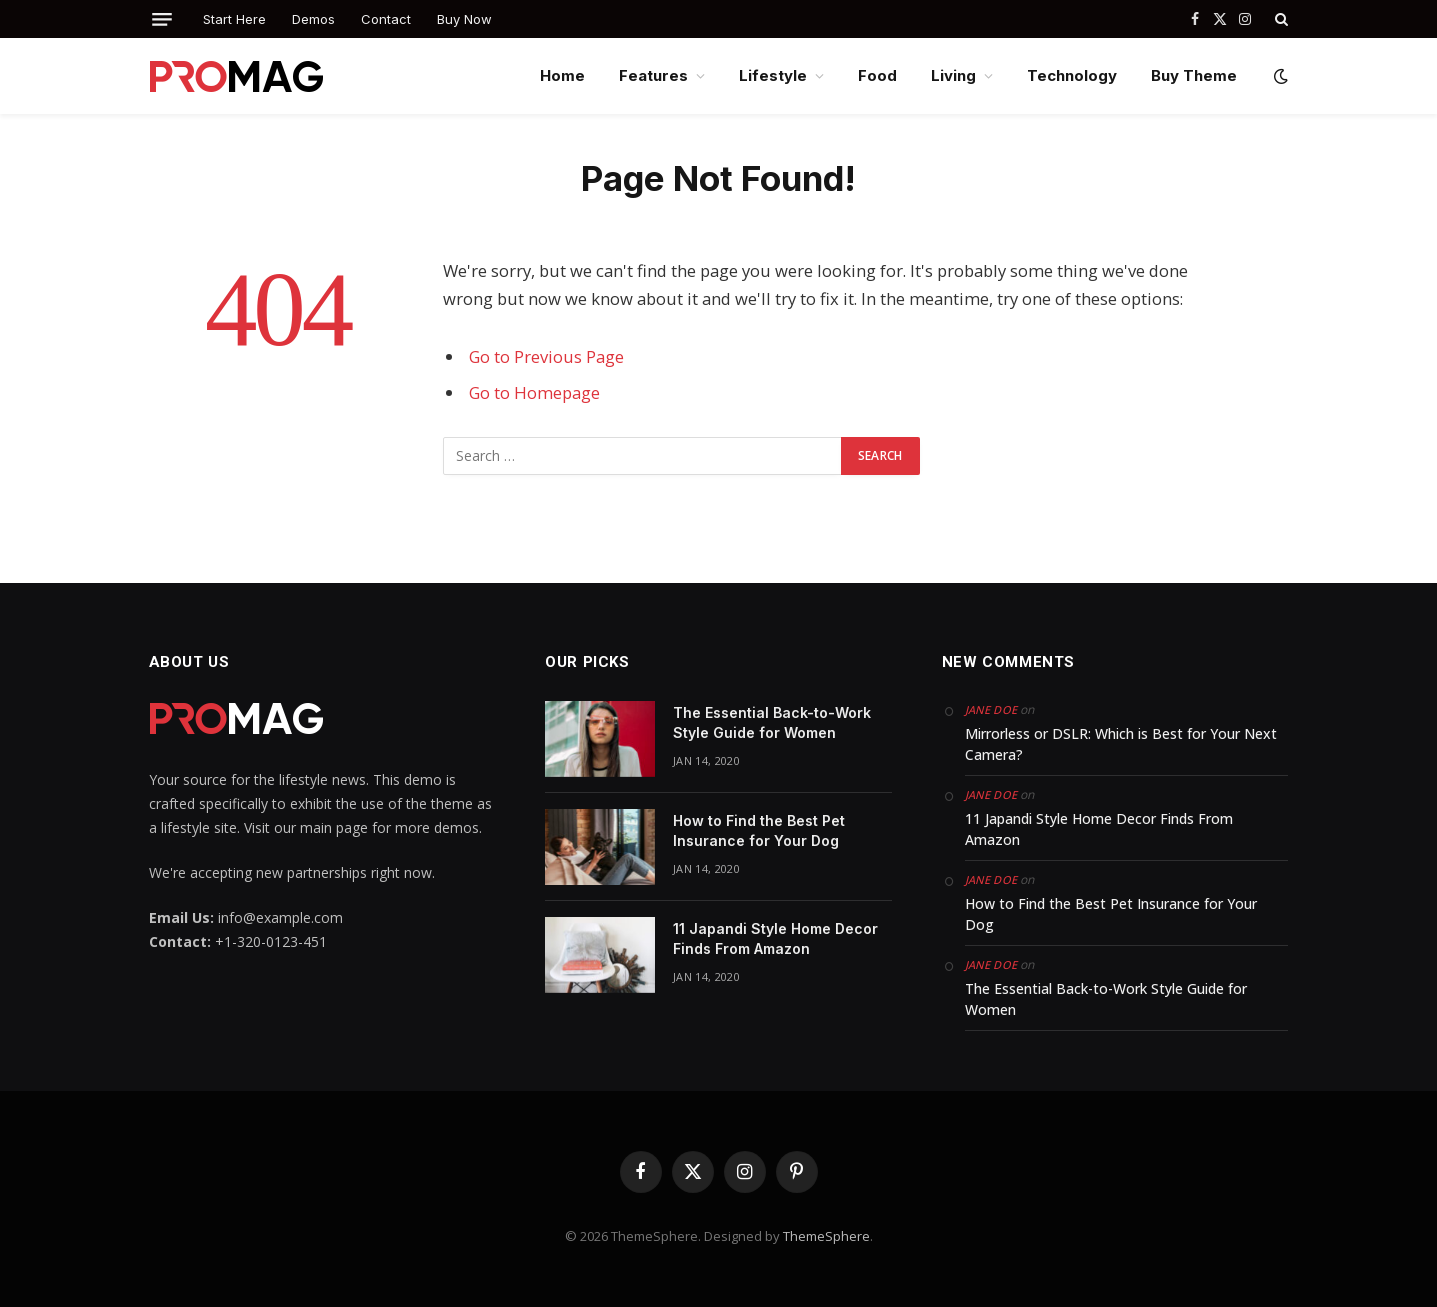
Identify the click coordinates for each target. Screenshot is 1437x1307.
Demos (313, 19)
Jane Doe (991, 709)
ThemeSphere (826, 1236)
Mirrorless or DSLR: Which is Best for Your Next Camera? (1121, 744)
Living (953, 75)
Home (562, 75)
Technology (1072, 75)
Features (653, 75)
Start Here (234, 19)
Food (877, 75)
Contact (386, 19)
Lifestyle (773, 75)
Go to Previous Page (546, 356)
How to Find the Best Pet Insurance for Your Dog (759, 830)
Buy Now (464, 19)
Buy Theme (1194, 75)
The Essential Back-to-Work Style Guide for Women (772, 722)
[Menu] (162, 19)
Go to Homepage (534, 392)
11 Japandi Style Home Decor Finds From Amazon (775, 938)
